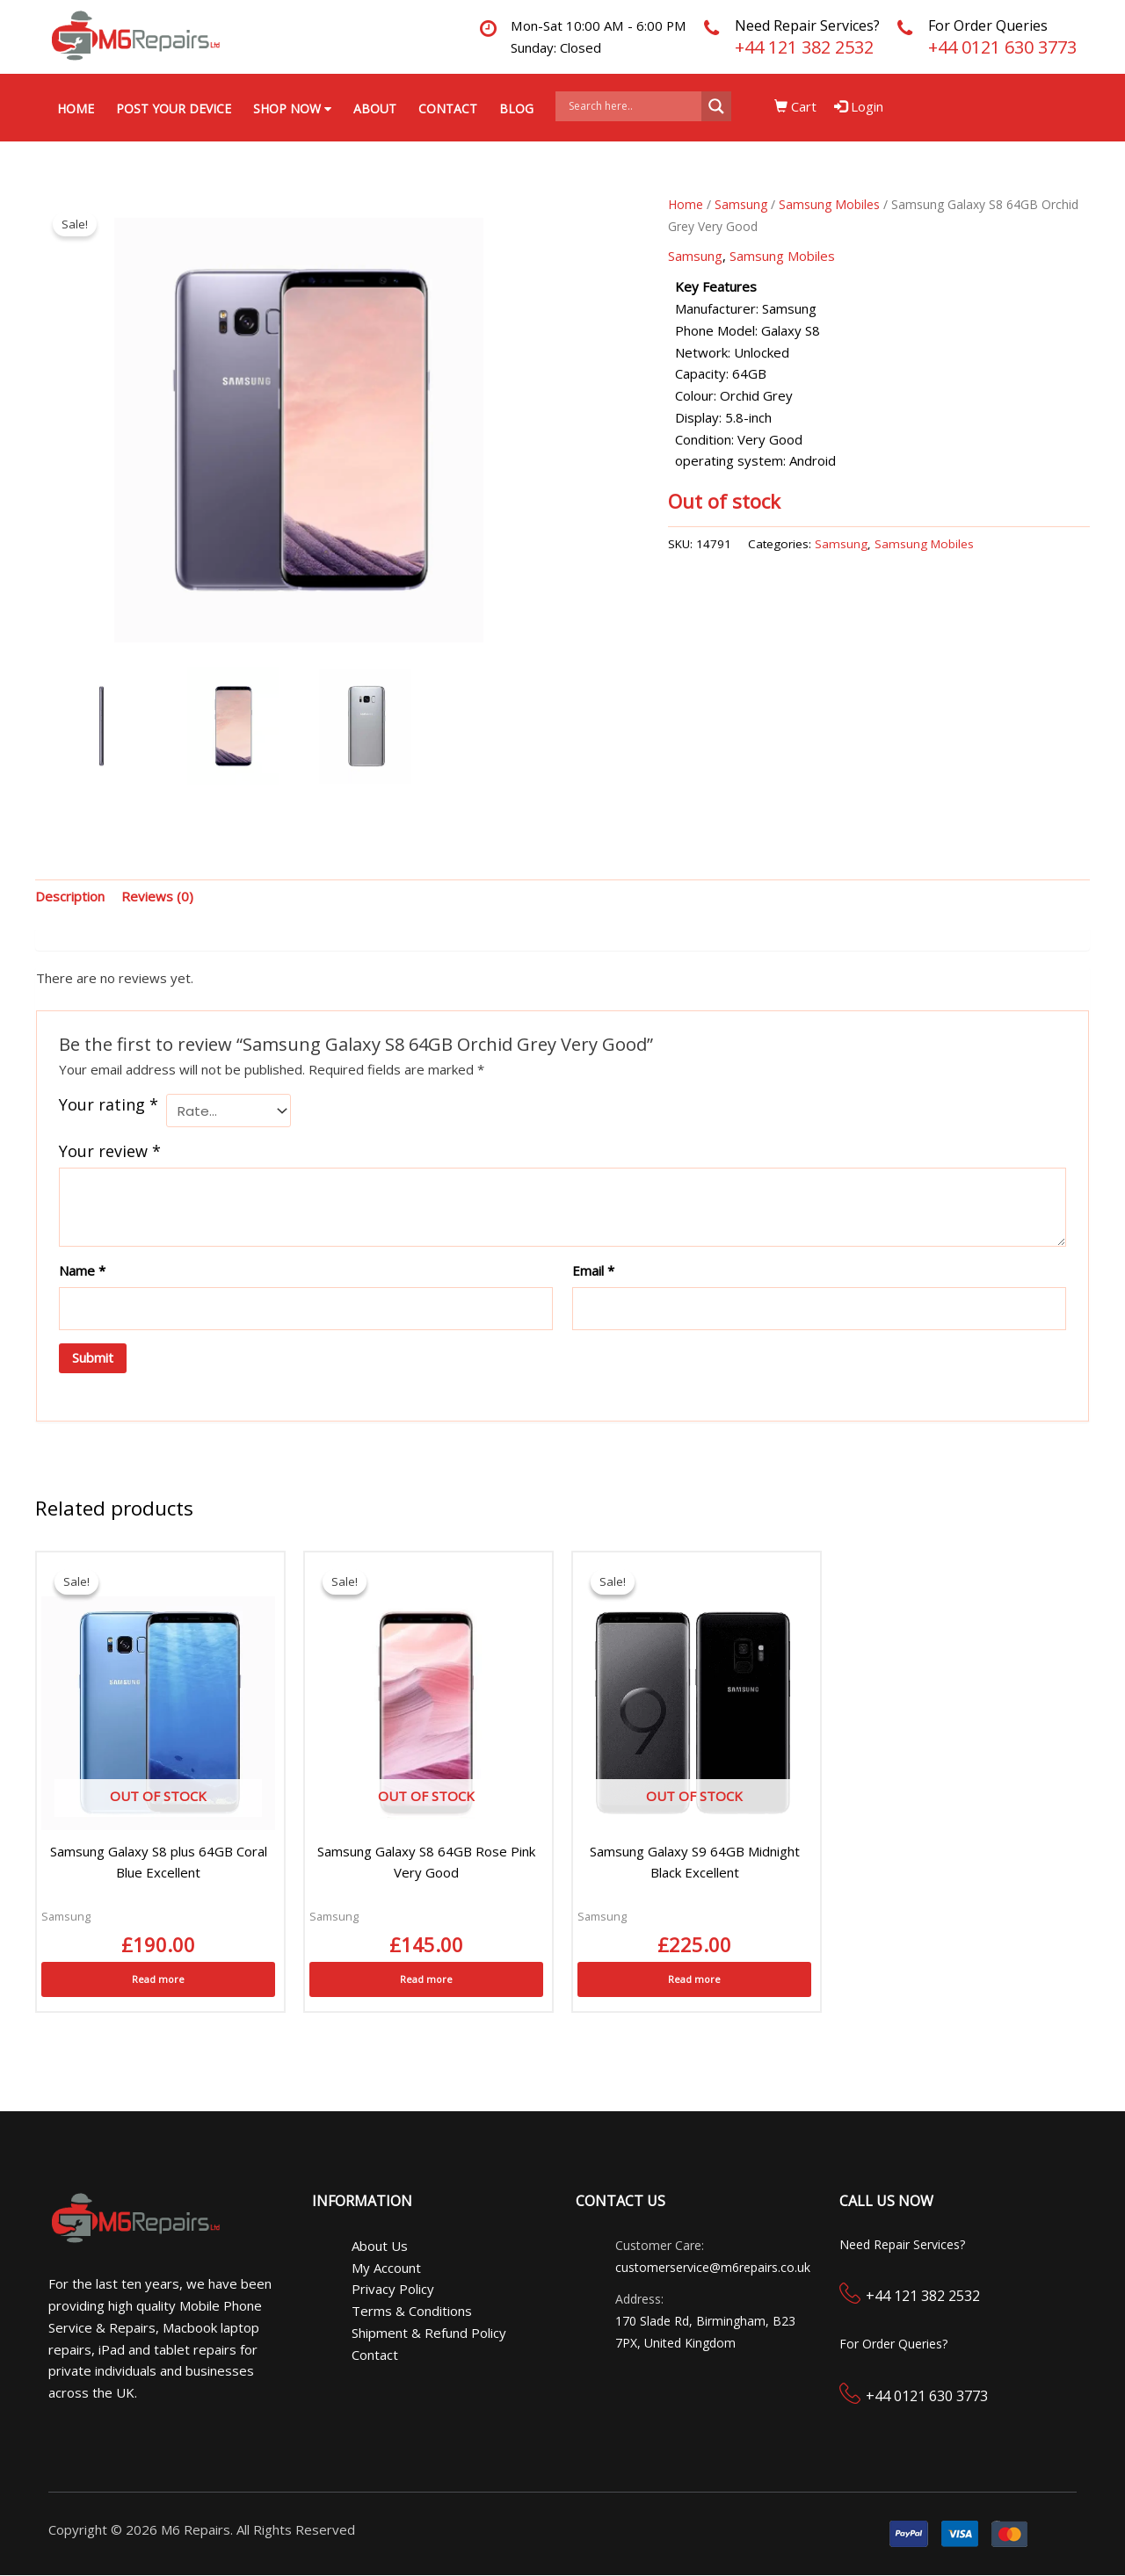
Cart (797, 106)
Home (75, 108)
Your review (110, 1151)
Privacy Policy (393, 2289)
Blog (516, 108)
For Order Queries (988, 25)
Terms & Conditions (412, 2311)
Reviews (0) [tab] (157, 897)
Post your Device (173, 108)
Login (860, 106)
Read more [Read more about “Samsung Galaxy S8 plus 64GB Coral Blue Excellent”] (158, 1979)
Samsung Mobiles (829, 205)
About (374, 108)
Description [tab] (70, 897)
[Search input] (633, 106)
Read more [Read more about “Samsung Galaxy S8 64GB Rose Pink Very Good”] (426, 1979)
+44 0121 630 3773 (1002, 47)
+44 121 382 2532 (804, 47)
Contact (447, 108)
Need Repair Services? (807, 25)
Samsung (741, 205)
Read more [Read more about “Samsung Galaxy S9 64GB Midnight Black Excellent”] (694, 1979)
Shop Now (292, 108)
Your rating (108, 1105)
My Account (386, 2267)
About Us (380, 2246)
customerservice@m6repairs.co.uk (712, 2267)
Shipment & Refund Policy (429, 2333)
